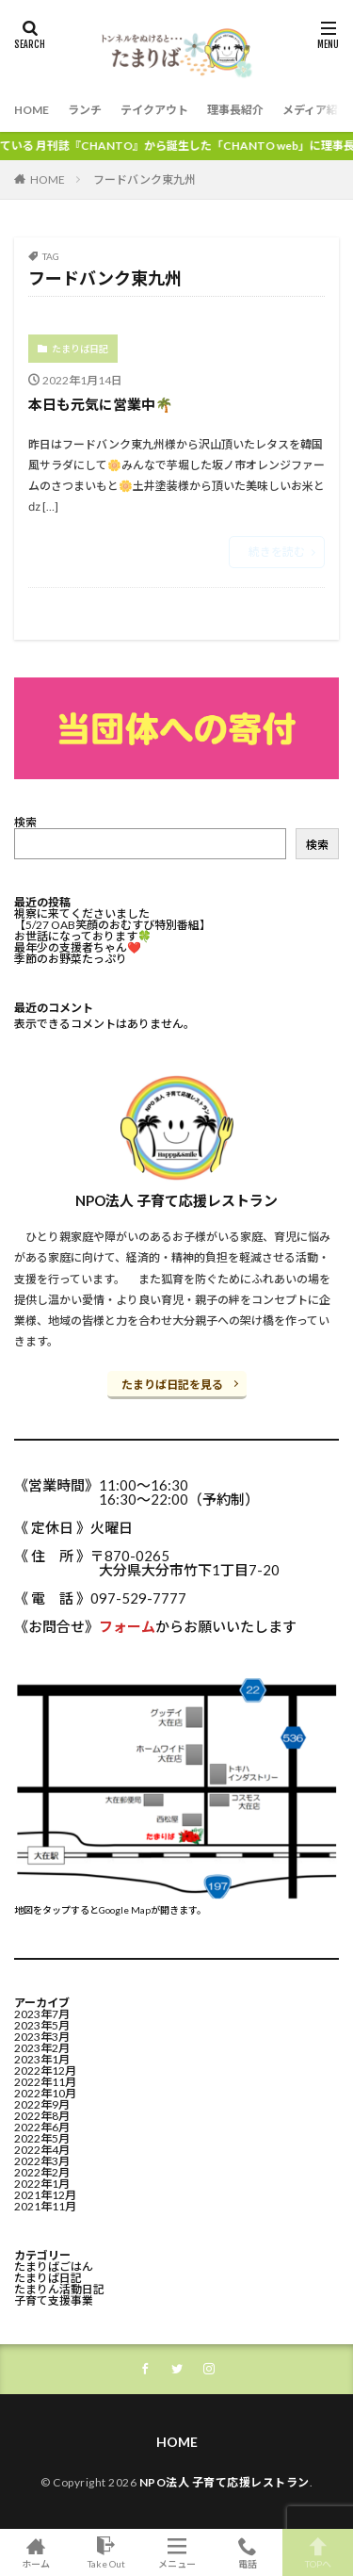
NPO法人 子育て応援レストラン (224, 2482)
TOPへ (317, 2552)
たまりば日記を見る (172, 1385)
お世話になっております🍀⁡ (83, 936)
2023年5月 (42, 2025)
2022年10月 (45, 2093)
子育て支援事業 (53, 2300)
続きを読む (277, 552)
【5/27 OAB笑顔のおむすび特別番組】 (112, 925)
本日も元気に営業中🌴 (100, 404)
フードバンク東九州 (144, 179)
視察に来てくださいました (82, 913)
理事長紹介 (235, 110)
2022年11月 (45, 2082)
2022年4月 (42, 2150)
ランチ (85, 110)
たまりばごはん (53, 2266)
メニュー (176, 2552)
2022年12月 (45, 2070)
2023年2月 (42, 2048)
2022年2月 (42, 2172)
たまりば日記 (80, 348)
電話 (247, 2552)
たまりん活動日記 (59, 2289)
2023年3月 (42, 2037)
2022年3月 (42, 2161)
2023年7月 (42, 2014)
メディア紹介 (315, 110)
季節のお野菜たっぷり (70, 959)
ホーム (35, 2552)
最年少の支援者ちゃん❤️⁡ (77, 947)
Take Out (106, 2552)
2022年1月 (42, 2184)
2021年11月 (45, 2206)
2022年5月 (42, 2138)
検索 (25, 822)
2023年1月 (42, 2059)
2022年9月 (42, 2104)
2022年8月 (42, 2116)
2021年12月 (45, 2195)
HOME (31, 110)
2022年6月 (42, 2127)
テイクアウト (154, 110)
